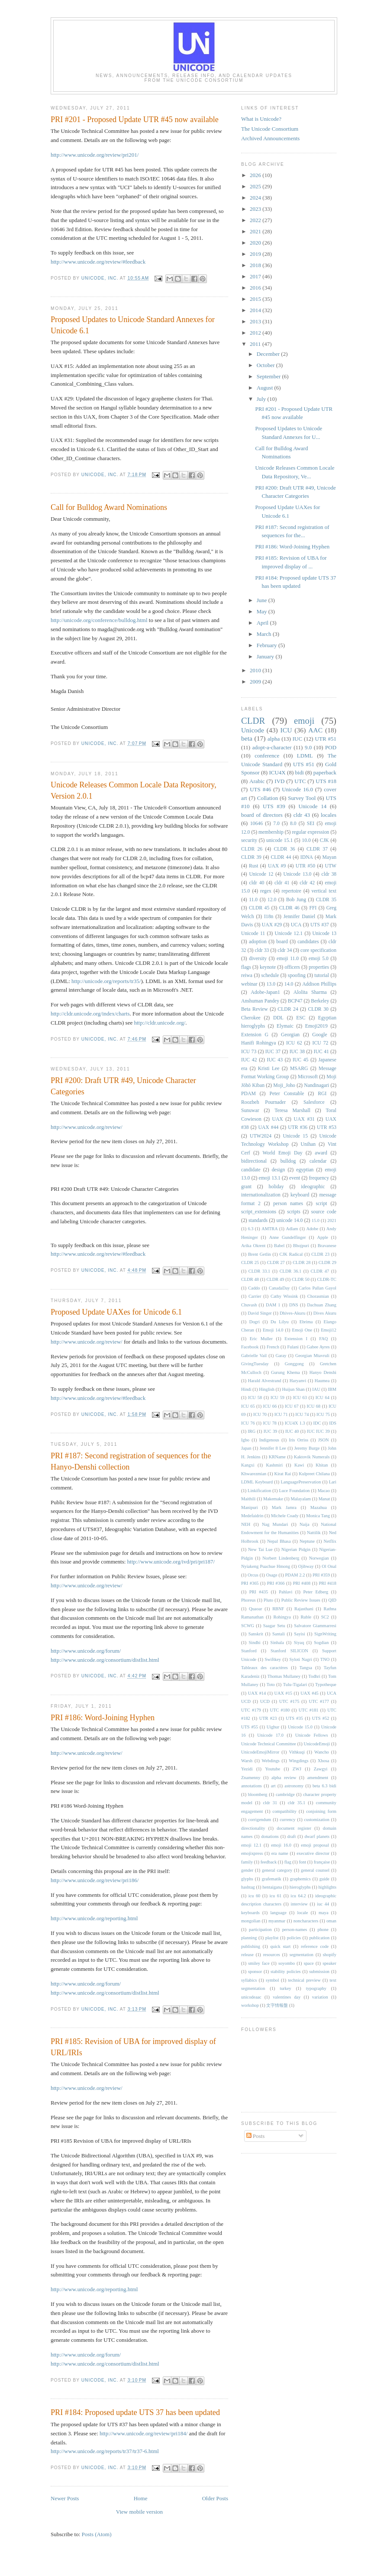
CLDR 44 (281, 857)
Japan (246, 1448)
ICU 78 (270, 1423)
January (266, 656)
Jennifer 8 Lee (273, 1448)
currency (287, 1819)
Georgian (290, 1035)
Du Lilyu (280, 1321)
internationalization (261, 1195)
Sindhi (255, 1642)
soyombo (286, 1963)
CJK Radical (291, 1254)
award (321, 1153)
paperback (324, 772)
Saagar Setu (274, 1625)
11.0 (253, 900)
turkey (285, 1988)
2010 (256, 670)
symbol (272, 1980)
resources (271, 1954)
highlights (327, 1887)
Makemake (273, 1498)
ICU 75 (323, 1414)
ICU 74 (302, 1414)
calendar (318, 1161)
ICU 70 (260, 1414)
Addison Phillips (319, 984)
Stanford (249, 1650)
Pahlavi (285, 1591)
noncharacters (306, 1920)
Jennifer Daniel (300, 916)
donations (269, 1836)
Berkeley (320, 1001)
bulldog (288, 1161)
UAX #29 (272, 925)
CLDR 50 (301, 1279)
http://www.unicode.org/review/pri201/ (95, 155)
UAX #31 (304, 1119)
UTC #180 (280, 1710)
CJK (324, 840)
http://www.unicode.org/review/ (87, 1127)
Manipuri (249, 1507)
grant (246, 1187)
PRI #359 (321, 1575)
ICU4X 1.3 (295, 1423)
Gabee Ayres (318, 1346)
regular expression (310, 832)
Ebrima (306, 1321)
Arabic (256, 781)
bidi (299, 772)
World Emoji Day (283, 1153)
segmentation (301, 1954)
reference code (315, 1946)
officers (292, 967)
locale (302, 1912)
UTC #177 (319, 1701)
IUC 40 (292, 1431)
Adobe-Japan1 (265, 992)
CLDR (253, 720)
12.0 (272, 900)
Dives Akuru (324, 1313)
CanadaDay (279, 1288)
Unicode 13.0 (298, 874)
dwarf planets (316, 1836)
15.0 (315, 1220)
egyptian (304, 1170)
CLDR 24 (287, 1009)
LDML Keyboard (257, 1482)
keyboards (250, 1912)
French (273, 1346)
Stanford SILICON (289, 1650)
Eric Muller (261, 1338)
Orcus (253, 1575)
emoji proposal (315, 1845)
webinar (249, 984)
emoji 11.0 (288, 958)
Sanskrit (255, 1633)
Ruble (305, 1617)
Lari (332, 1482)
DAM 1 (273, 1305)
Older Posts (215, 2498)
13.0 (271, 984)
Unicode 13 (324, 933)
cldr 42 (307, 883)
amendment (317, 1777)
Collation (267, 798)
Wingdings (298, 1760)
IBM (332, 1389)
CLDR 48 (250, 1279)
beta (246, 738)
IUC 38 (297, 1051)
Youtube (272, 1769)
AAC (315, 730)
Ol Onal (329, 1566)
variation (320, 1997)
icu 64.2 (298, 1895)
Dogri (254, 1321)
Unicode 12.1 (289, 933)
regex (265, 891)
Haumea (322, 1380)
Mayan (329, 857)
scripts (293, 1212)
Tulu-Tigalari (295, 1684)
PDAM (248, 1093)
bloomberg (258, 1794)
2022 (256, 220)
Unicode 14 (312, 806)
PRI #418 (327, 1583)
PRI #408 (302, 1583)
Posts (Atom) (97, 2534)
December (269, 354)
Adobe (312, 1228)
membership (271, 832)
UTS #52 (320, 1718)
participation (260, 1929)
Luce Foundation (294, 1490)
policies (294, 1937)
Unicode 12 (261, 874)
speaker (329, 1963)
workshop (250, 2005)
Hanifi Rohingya (258, 1043)
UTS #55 (249, 1727)
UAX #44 (268, 1127)
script (321, 1203)
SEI (311, 823)
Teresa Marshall (292, 1110)
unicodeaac (251, 1997)
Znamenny (250, 1777)
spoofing (297, 975)
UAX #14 (257, 1693)
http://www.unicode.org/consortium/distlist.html (105, 1660)
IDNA (306, 857)
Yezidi (247, 1769)
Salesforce (314, 1102)
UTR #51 (325, 738)
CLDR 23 (320, 1254)
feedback (269, 1862)
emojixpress (252, 1853)
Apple (322, 1237)
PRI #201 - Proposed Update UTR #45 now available (135, 119)
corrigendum (259, 1819)
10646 (256, 823)
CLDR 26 (251, 849)
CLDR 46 (289, 908)
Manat (324, 1498)
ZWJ (297, 1769)
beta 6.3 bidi (324, 1785)
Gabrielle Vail (254, 1355)
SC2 (325, 1617)
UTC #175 (289, 1701)
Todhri (314, 1676)
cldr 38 (329, 874)
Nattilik (314, 1532)
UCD (265, 1701)
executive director (313, 1853)
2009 (256, 681)
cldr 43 (301, 815)
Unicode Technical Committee (268, 1743)
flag (287, 1862)
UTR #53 (326, 1127)
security (249, 840)
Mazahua (318, 1507)
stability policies (286, 1971)
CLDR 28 (301, 1262)
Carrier (254, 1296)
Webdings (271, 1760)
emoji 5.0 (319, 958)
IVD (279, 781)
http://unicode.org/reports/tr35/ (106, 981)
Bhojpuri (301, 1245)
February (267, 645)
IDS (332, 1423)
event (294, 1178)
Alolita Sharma (310, 992)
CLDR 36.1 (291, 1271)
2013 (256, 321)
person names (288, 1203)
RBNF (278, 1608)
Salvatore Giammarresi (315, 1625)
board (282, 942)
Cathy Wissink (284, 1296)
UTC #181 (309, 1710)
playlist (272, 1937)
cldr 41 (282, 883)
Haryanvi (298, 1380)
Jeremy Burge (307, 1448)
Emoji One (302, 1330)
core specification (318, 950)
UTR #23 (268, 1718)
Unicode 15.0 (300, 1727)
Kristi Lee (269, 1068)
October (266, 365)
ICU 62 (294, 1043)
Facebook (249, 1346)
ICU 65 (248, 1406)
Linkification (259, 1490)
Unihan (308, 1144)
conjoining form (321, 1811)
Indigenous (269, 1440)
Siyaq (299, 1642)
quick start (281, 1946)
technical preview (304, 1980)
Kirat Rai (282, 1473)
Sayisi (299, 1633)
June (262, 600)
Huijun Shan (293, 1389)
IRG (251, 1431)
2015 (256, 299)
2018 (256, 265)
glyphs (247, 1878)
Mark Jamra (284, 1507)
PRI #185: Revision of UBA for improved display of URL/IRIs (133, 2047)
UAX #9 (277, 866)
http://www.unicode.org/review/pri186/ (95, 1880)
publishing (250, 1946)
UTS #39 (274, 806)
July (262, 399)
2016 (256, 287)
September (269, 376)
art (273, 1785)
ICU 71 (281, 1414)
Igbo (245, 1440)
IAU (316, 1389)
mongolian (250, 1920)
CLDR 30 (318, 1009)
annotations (251, 1785)
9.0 (308, 747)
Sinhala (277, 1642)
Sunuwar (250, 1110)
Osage (271, 1575)
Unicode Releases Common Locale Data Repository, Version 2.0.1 (133, 790)
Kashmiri (274, 1465)
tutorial (321, 975)
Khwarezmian (253, 1473)
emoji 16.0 (281, 1845)
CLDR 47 (320, 1271)
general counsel (315, 1870)
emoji (304, 720)
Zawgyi (321, 1769)
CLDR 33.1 (259, 1271)
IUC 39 (270, 1431)
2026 (256, 175)
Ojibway (306, 1566)
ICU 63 (300, 1397)
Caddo (254, 1288)
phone (322, 1929)
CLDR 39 (251, 857)
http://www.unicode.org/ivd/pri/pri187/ (171, 1561)
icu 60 (254, 1895)
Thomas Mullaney (284, 1676)
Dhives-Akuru (292, 1313)
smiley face (258, 1963)
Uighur (273, 1727)
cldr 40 (256, 883)
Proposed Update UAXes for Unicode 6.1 (116, 1312)
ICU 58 (255, 1397)
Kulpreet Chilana (314, 1473)
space (309, 1963)
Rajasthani (303, 1608)
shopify (329, 1954)
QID (332, 1600)
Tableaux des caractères (264, 1667)
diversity (258, 958)
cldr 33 (262, 950)
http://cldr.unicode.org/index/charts (90, 1013)
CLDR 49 (275, 1279)
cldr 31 (270, 1802)
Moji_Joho (284, 1085)
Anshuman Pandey (260, 1001)
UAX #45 (309, 1693)
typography (316, 1988)
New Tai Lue (260, 1549)
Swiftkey (273, 1659)
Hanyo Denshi (323, 1372)
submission (319, 1971)
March (265, 634)
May (262, 611)
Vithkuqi (297, 1752)
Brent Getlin (259, 1254)
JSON (323, 1440)
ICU (286, 730)
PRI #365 (250, 1583)
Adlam (292, 1228)
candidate (251, 1170)
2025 (256, 186)
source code (323, 1212)
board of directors (262, 815)
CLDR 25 (250, 1262)
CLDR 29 (327, 1262)
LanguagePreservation (301, 1482)
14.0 (288, 984)
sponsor (255, 1971)
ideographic (313, 1187)
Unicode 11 (253, 933)
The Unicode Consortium (269, 129)
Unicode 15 (295, 1136)
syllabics (249, 1980)
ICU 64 (322, 1397)
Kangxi (248, 1465)
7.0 (276, 823)
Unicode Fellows (311, 1735)
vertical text (323, 891)
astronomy (293, 1785)
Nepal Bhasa (278, 1541)
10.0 (306, 840)
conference (267, 755)
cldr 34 (284, 950)
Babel (279, 1245)
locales (328, 815)
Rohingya (281, 1617)
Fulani (293, 1346)
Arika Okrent (253, 1245)
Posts (255, 2136)
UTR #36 (297, 1127)
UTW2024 (260, 1136)
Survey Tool (302, 798)
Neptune (307, 1541)
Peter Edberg (316, 1591)
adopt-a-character (272, 747)
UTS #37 (319, 925)
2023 (256, 209)
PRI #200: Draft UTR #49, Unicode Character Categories (123, 1086)
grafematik (271, 1878)
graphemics (300, 1878)
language (278, 1912)
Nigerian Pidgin (295, 1549)
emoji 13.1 (270, 1178)
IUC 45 (301, 1060)
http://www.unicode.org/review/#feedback (98, 261)
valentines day (286, 1997)
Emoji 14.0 (273, 1330)
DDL (278, 1018)
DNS (293, 1305)
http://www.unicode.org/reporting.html (94, 1918)
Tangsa (306, 1667)
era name (279, 1853)
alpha (274, 738)
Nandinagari (316, 1085)
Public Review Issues (300, 1600)
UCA (296, 925)
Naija (305, 1524)
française (322, 1862)
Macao (324, 1490)
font (302, 1862)
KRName (277, 1456)
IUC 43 (275, 1060)
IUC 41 (321, 1051)
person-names (294, 1929)
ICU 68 (314, 1406)
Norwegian (319, 1558)
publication (319, 1937)
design (278, 1170)
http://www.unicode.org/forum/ (86, 1650)
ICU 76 (248, 1423)
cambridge (285, 1794)
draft (291, 1836)
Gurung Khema (285, 1372)
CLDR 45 (259, 908)
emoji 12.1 (251, 1845)
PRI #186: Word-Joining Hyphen (103, 1717)
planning (249, 1937)
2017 (256, 276)
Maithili (248, 1498)
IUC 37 (273, 1051)
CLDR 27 (276, 1262)
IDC (317, 1423)
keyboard (300, 1195)
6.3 (250, 1228)
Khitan (322, 1465)
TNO (324, 1659)
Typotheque (325, 1684)
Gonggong (294, 1363)
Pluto (268, 1600)
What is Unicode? (261, 119)
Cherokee (251, 1018)
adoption (258, 942)
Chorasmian (318, 1296)
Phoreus (248, 1600)
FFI (312, 908)
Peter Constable (287, 1093)
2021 (256, 231)
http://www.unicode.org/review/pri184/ (143, 2433)
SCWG (247, 1625)
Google (319, 1035)
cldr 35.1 (297, 1802)
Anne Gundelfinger (287, 1237)
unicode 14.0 (290, 1220)
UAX (277, 1119)
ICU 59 (277, 1397)
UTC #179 (251, 1710)
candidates (308, 942)
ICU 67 (292, 1406)
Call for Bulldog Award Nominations (109, 507)
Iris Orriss (299, 1440)
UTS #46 (260, 789)
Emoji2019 (316, 1026)
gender (247, 1870)
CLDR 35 (326, 900)
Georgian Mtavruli (312, 1355)
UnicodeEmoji (317, 1743)
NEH (245, 1524)
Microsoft (308, 1077)
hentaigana (272, 1887)
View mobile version (139, 2511)
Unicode (252, 730)
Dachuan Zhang (321, 1305)
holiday (276, 1187)
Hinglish (266, 1389)
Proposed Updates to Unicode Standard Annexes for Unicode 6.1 (133, 325)
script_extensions (258, 1212)
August (265, 387)
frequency (319, 1178)
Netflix (329, 1541)
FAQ (323, 1338)
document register (294, 1828)
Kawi (299, 1465)
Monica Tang (318, 1515)
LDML (305, 755)
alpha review (283, 1777)
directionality (253, 1828)
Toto (271, 1684)
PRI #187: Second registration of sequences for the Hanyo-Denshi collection (131, 1461)
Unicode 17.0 (270, 1735)
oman (331, 1920)
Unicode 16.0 (297, 789)
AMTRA (269, 1228)
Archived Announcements (270, 138)
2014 (256, 310)
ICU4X (277, 772)
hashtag (248, 1887)
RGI (322, 1093)
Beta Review (254, 1009)
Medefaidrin (252, 1515)
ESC (300, 1018)
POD (330, 747)
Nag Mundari (275, 1524)
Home (141, 2498)
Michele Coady (285, 1515)
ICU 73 (248, 1051)
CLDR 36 (284, 849)
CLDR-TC (326, 1279)
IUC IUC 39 (318, 1431)
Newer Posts (65, 2498)
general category (277, 1870)
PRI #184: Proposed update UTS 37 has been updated (135, 2412)
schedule (270, 975)
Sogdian (321, 1642)
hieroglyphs (300, 1887)
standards (258, 1220)
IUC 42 (249, 1060)
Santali (278, 1633)
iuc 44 (323, 1904)
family (247, 1862)
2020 (256, 242)
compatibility (285, 1811)
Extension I (295, 1338)
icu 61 (275, 1895)
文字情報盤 (277, 2005)
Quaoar (255, 1608)
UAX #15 (283, 1693)
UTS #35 (294, 1718)
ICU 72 (321, 1043)
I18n (268, 916)
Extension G (254, 1035)
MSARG (299, 1068)
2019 (256, 254)
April (263, 622)
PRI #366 (276, 1583)
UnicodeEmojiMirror (260, 1752)
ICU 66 (270, 1406)
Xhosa (323, 1760)
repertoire (291, 891)
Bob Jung (296, 900)
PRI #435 (258, 1591)
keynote (268, 967)
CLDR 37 (317, 849)
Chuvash (249, 1305)
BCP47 (295, 1001)
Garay (280, 1355)
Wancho (321, 1752)
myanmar (276, 1920)
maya (324, 1912)
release (247, 1954)
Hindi (246, 1389)
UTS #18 (326, 781)
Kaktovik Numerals (312, 1456)
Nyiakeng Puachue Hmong (265, 1566)
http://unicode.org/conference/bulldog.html (99, 620)
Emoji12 (328, 1330)
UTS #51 (303, 764)
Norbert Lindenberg (280, 1558)
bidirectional (254, 1161)
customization (316, 1819)
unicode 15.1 (279, 840)
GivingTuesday (255, 1363)
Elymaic (285, 1026)
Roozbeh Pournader (263, 1102)
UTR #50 (305, 866)
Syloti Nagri (300, 1659)
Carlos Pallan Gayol (317, 1288)
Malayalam (300, 1498)
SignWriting (325, 1633)
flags (246, 967)
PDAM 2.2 (295, 1575)
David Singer (260, 1313)
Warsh (246, 1760)
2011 (256, 344)
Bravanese (327, 1245)
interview (299, 1904)
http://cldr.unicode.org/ (159, 1022)
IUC (297, 738)
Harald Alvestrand (264, 1380)
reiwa (246, 975)
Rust (253, 866)
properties (319, 967)
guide (324, 1878)
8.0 (293, 823)
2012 (256, 332)
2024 (256, 197)
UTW (330, 866)
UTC (300, 781)
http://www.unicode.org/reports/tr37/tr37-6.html (105, 2451)
